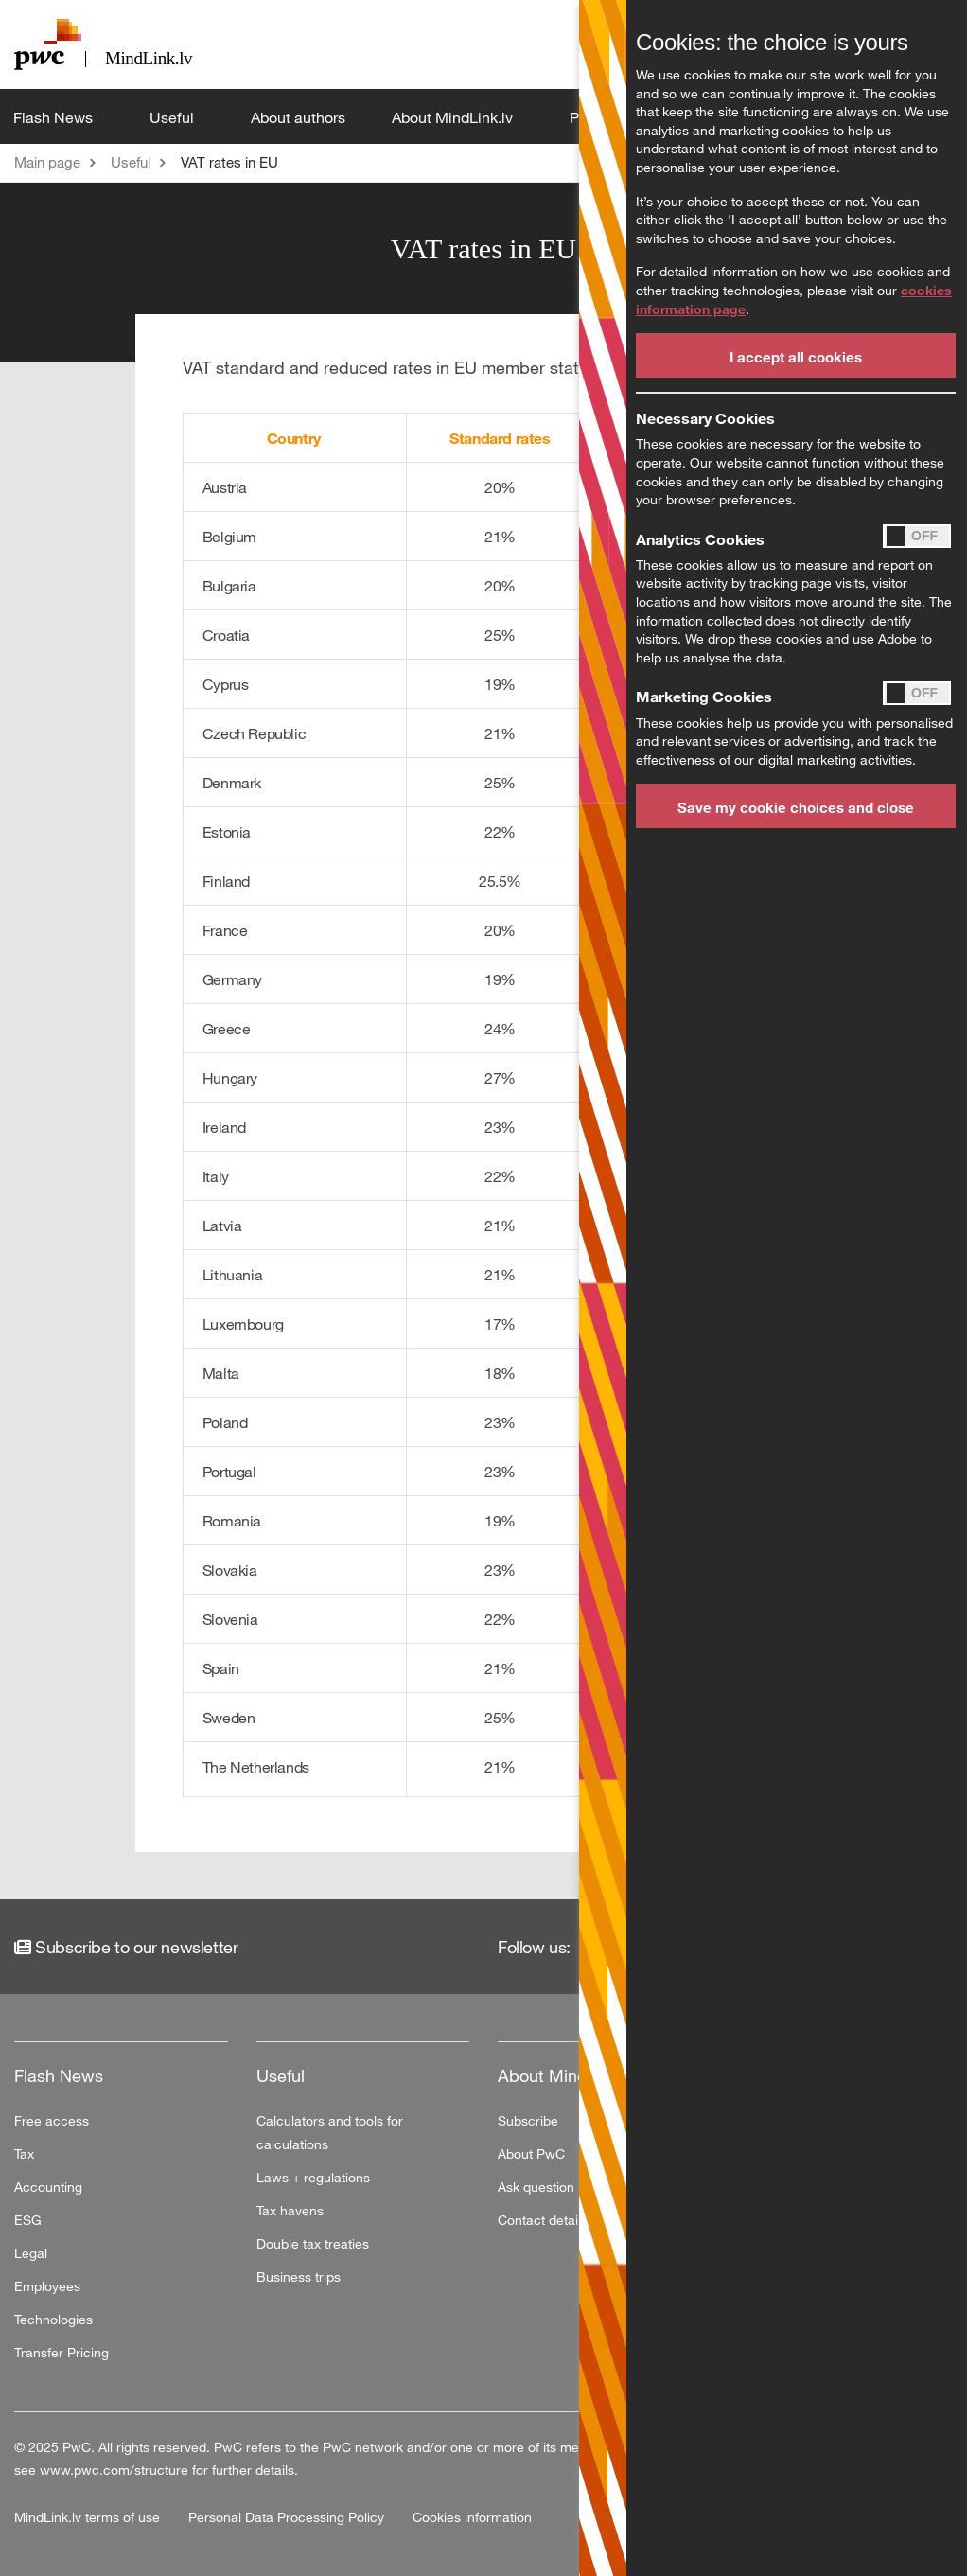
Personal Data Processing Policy (288, 2517)
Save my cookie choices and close (795, 807)
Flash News (55, 117)
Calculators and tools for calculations (329, 2132)
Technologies (53, 2319)
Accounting (48, 2187)
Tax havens (290, 2210)
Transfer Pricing (61, 2352)
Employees (47, 2286)
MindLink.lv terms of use (89, 2517)
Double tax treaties (312, 2243)
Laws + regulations (313, 2177)
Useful (173, 117)
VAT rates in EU (229, 161)
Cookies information (472, 2517)
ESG (28, 2220)
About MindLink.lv (454, 117)
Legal (30, 2253)
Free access (51, 2120)
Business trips (298, 2276)
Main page (47, 161)
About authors (298, 117)
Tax (24, 2153)
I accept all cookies (796, 356)
